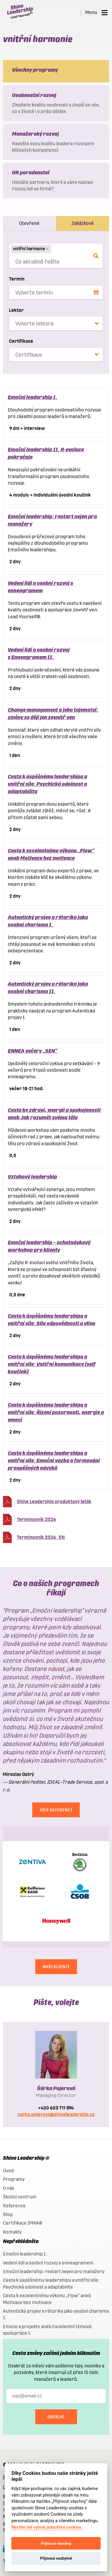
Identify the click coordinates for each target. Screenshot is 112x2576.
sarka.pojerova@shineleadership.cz (56, 2114)
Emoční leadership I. (32, 397)
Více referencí (56, 1809)
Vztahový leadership (32, 1176)
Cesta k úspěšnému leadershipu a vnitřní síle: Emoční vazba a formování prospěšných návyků (54, 1460)
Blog (8, 2214)
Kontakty (12, 2232)
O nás (8, 2188)
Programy (14, 2179)
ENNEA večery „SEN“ (32, 1051)
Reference (14, 2206)
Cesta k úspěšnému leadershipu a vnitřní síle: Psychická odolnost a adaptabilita (47, 783)
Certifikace (21, 341)
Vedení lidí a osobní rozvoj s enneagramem (48, 2263)
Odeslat (56, 2416)
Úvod (8, 2170)
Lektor (16, 310)
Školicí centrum (19, 2197)
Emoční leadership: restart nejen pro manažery (54, 2271)
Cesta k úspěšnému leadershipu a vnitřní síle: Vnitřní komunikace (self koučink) (52, 1364)
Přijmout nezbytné (56, 2558)
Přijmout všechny (56, 2543)
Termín (16, 279)
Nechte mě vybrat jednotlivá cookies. (46, 2527)
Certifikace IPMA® (22, 2223)
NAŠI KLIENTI (56, 1966)
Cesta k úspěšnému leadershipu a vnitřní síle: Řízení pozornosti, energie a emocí (56, 1412)
